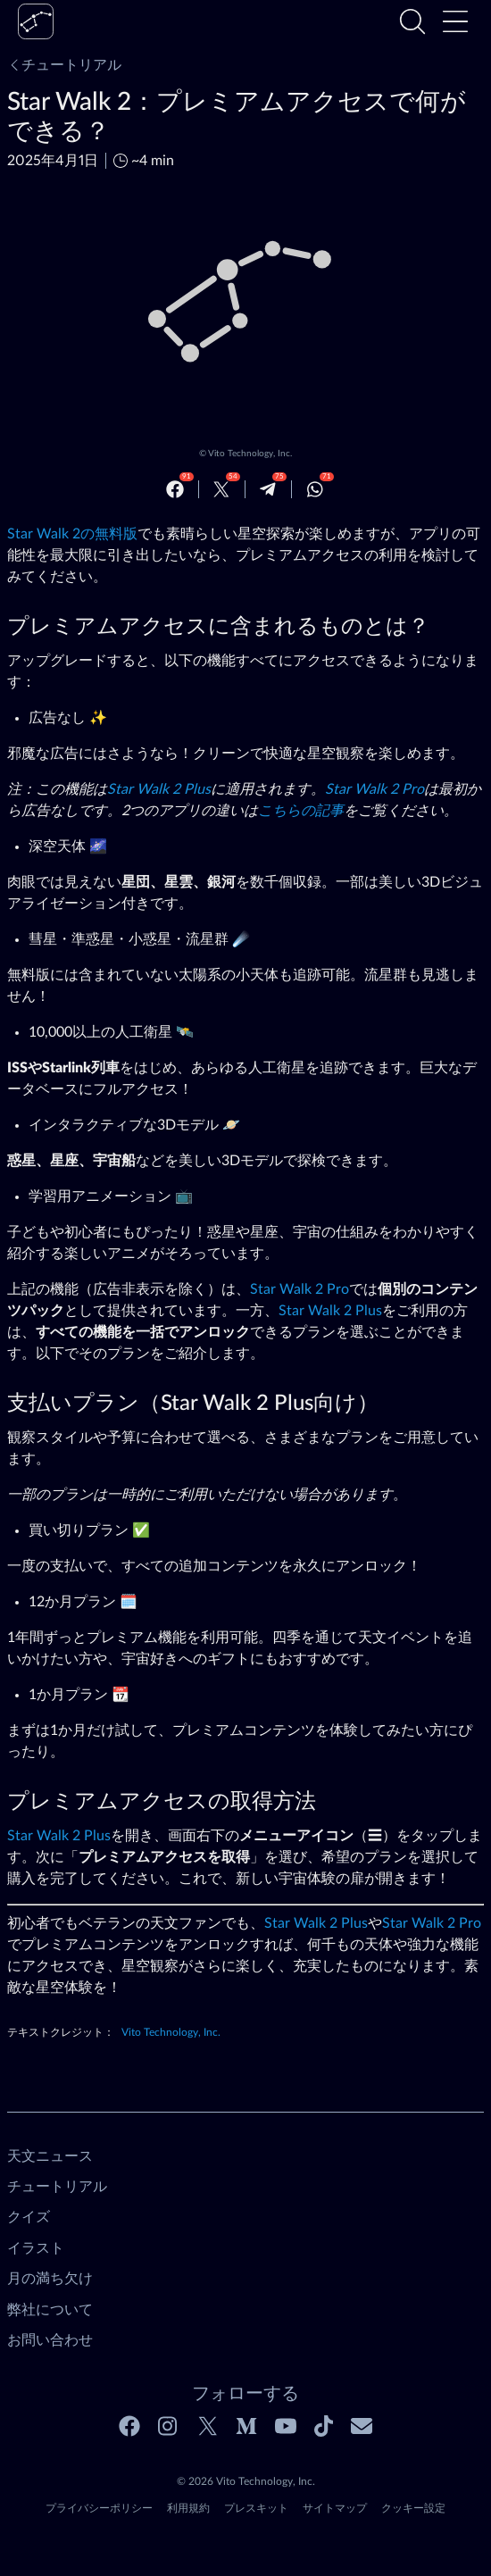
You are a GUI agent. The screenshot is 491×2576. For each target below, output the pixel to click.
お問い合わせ (50, 2340)
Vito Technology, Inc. (250, 453)
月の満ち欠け (50, 2279)
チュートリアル (64, 65)
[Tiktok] (323, 2426)
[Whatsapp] (315, 489)
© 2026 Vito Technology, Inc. (246, 2481)
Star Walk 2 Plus (159, 789)
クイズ (28, 2217)
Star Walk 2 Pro (374, 789)
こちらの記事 (301, 811)
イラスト (35, 2248)
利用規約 (188, 2508)
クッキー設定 (413, 2508)
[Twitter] (221, 489)
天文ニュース (50, 2156)
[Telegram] (268, 489)
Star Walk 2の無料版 (72, 534)
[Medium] (246, 2426)
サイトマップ (335, 2508)
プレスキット (256, 2508)
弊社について (50, 2310)
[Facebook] (175, 489)
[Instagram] (168, 2426)
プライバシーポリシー (99, 2508)
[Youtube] (285, 2426)
